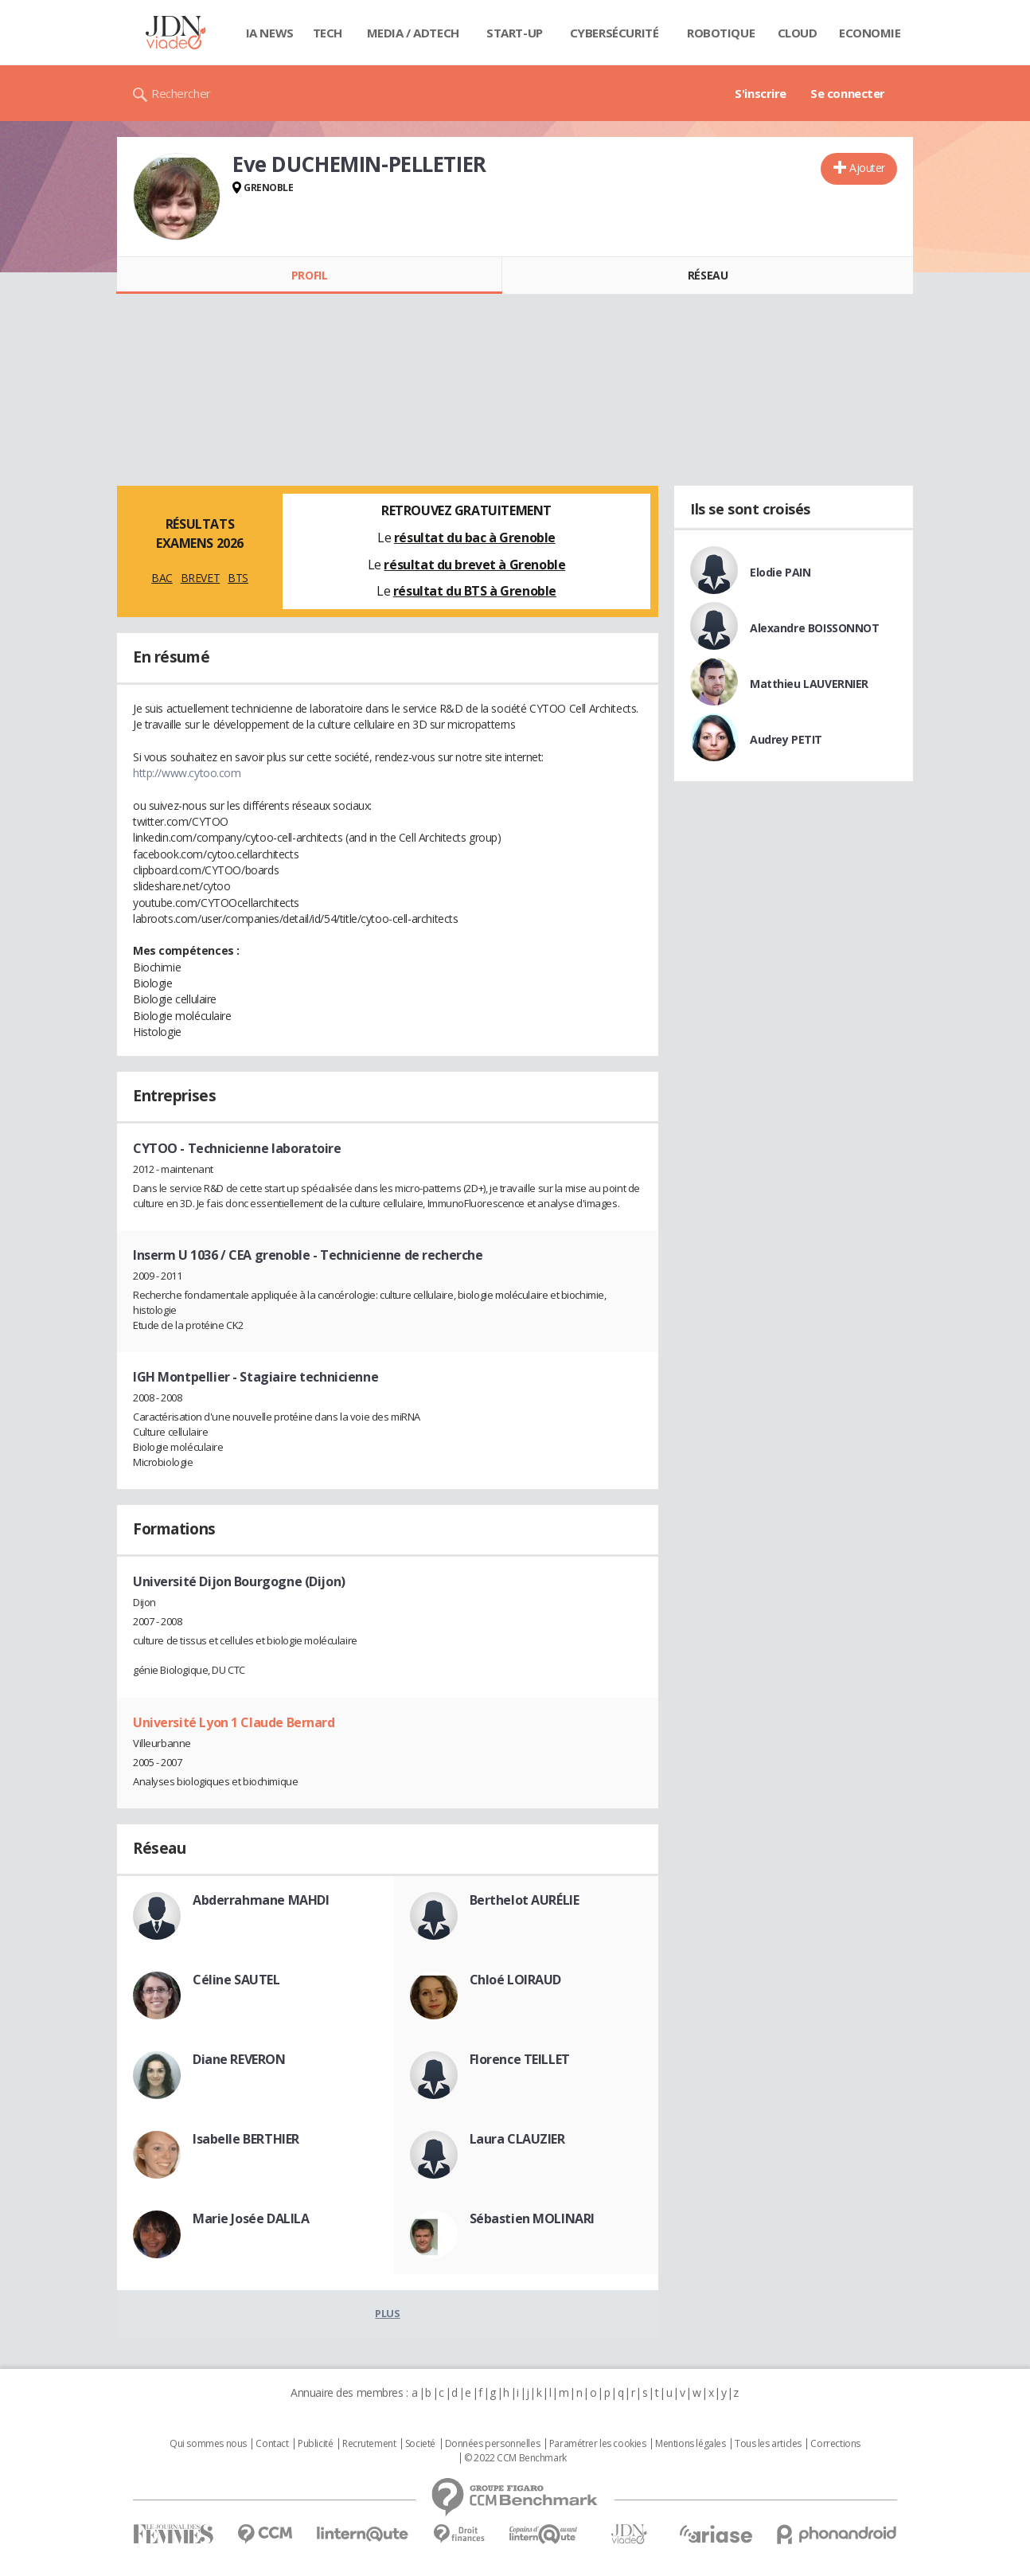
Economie (870, 33)
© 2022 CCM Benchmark (515, 2458)
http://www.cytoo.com (187, 772)
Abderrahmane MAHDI (261, 1900)
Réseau (708, 275)
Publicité (315, 2443)
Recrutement (369, 2443)
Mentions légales (690, 2443)
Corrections (835, 2443)
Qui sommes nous (208, 2443)
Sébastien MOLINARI (532, 2218)
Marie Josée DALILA (251, 2218)
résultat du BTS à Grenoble (474, 591)
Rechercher (181, 93)
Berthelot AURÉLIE (524, 1900)
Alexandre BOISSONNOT (815, 627)
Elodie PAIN (780, 572)
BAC (162, 577)
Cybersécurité (614, 33)
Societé (420, 2443)
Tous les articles (768, 2443)
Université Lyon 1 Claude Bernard (234, 1722)
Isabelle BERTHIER (246, 2139)
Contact (272, 2443)
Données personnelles (492, 2443)
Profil (309, 275)
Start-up (514, 33)
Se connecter (847, 93)
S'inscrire (760, 93)
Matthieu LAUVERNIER (809, 683)
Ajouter (867, 167)
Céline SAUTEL (236, 1979)
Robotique (721, 33)
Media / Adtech (413, 33)
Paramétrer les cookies (597, 2443)
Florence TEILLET (520, 2059)
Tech (327, 33)
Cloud (797, 33)
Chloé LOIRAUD (516, 1979)
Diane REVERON (239, 2059)
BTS (238, 577)
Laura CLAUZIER (517, 2139)
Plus (387, 2313)
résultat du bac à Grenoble (475, 537)
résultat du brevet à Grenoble (474, 564)
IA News (270, 33)
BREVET (200, 577)
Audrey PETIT (786, 739)
